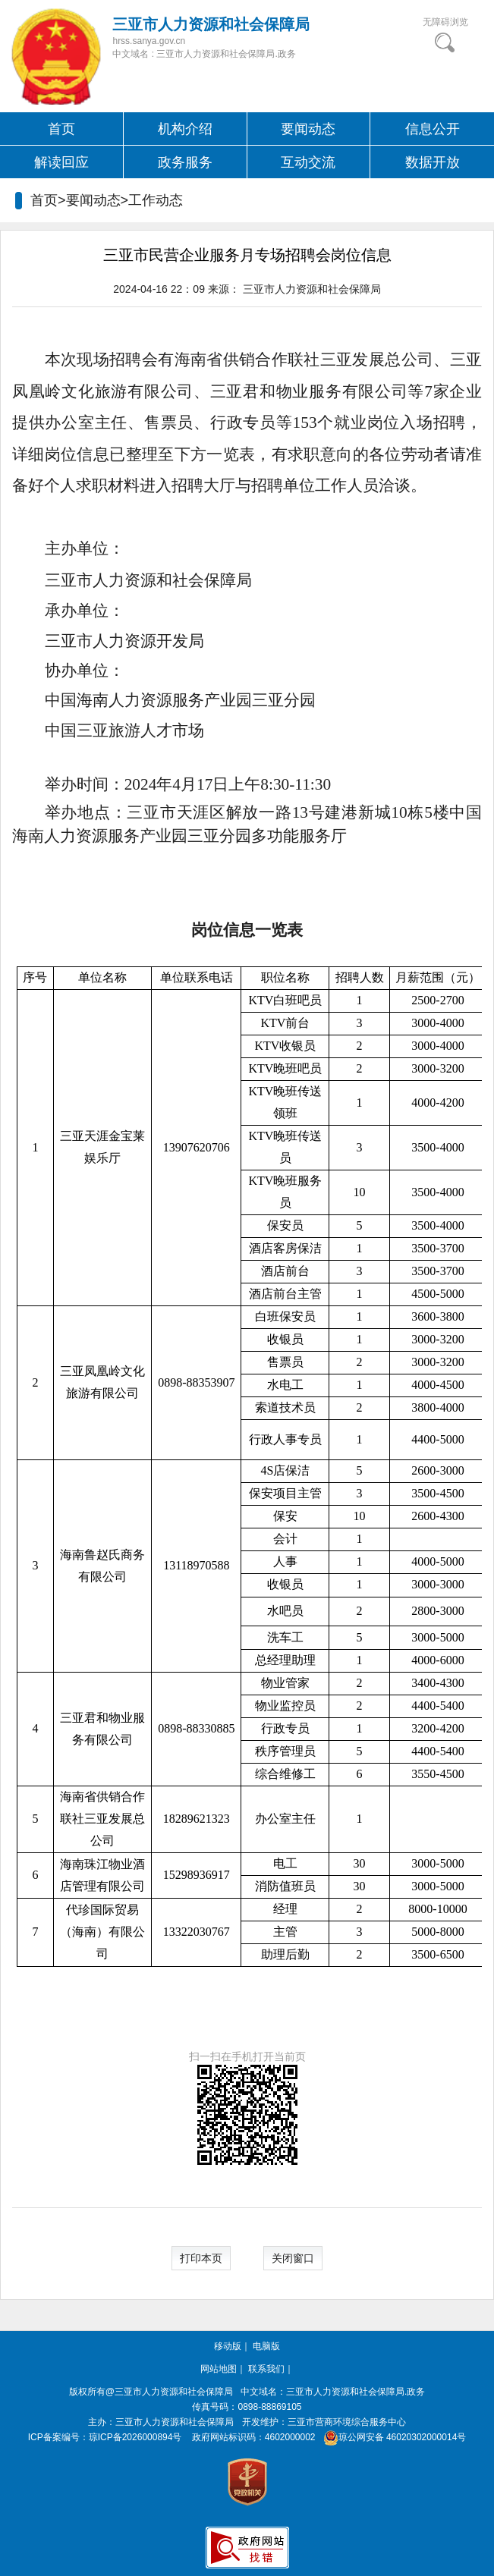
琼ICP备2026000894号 (135, 2437)
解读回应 (61, 162)
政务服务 (185, 162)
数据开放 (432, 162)
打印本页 (201, 2258)
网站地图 (218, 2369)
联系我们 (266, 2369)
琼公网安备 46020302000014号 (392, 2437)
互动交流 (308, 162)
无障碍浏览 (445, 22)
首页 (61, 129)
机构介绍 (185, 129)
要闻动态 (308, 129)
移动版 (227, 2346)
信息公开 (432, 129)
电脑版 (266, 2346)
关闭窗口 (293, 2258)
